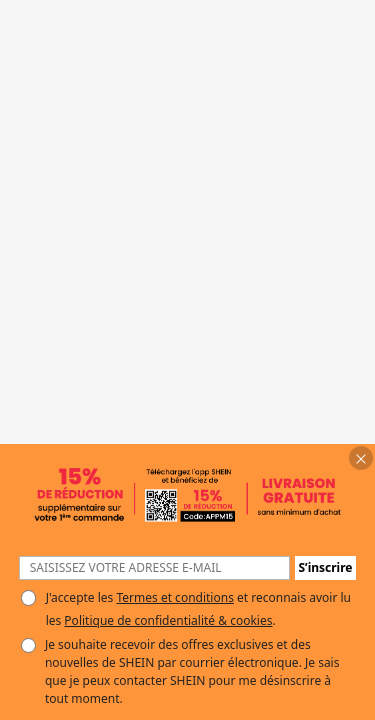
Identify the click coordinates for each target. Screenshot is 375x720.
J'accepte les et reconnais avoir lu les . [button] (198, 609)
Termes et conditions (174, 597)
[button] (361, 458)
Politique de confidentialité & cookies (168, 620)
